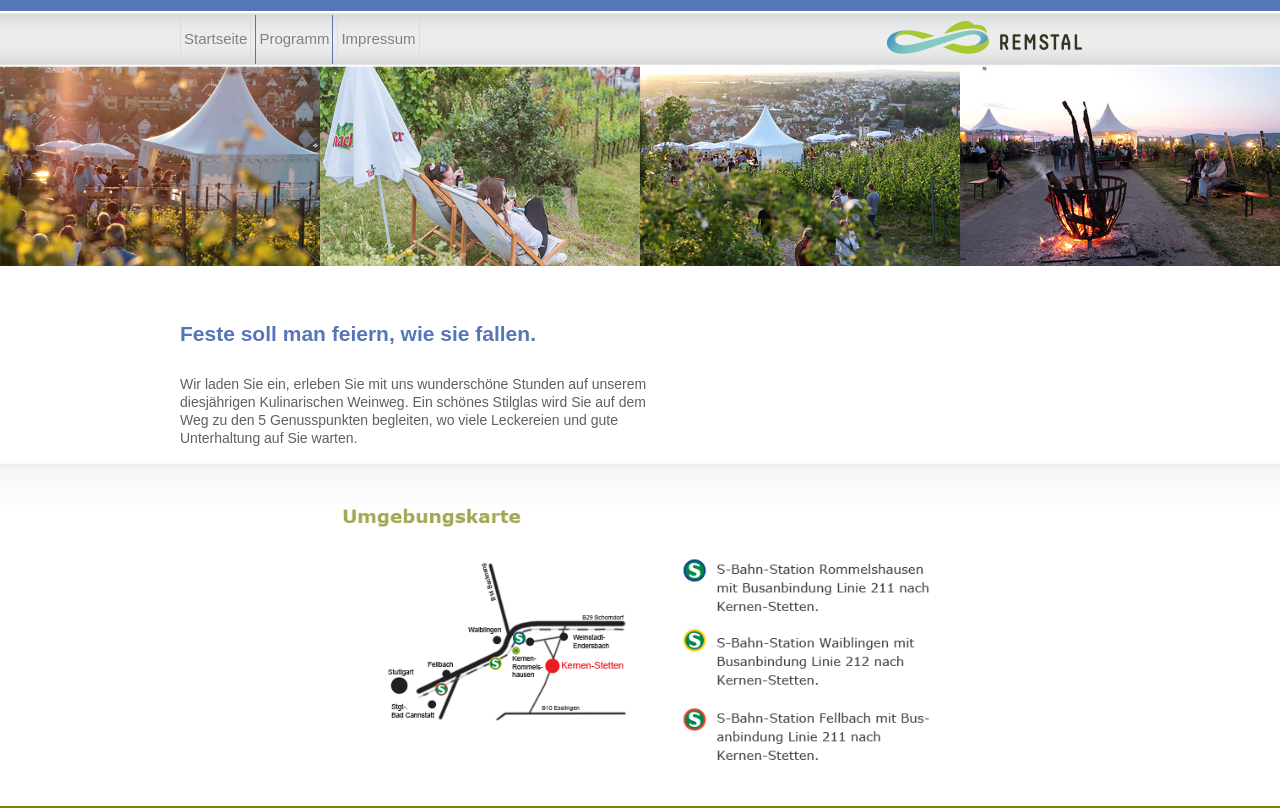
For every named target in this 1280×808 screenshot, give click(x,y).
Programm (294, 38)
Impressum (378, 38)
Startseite (215, 38)
